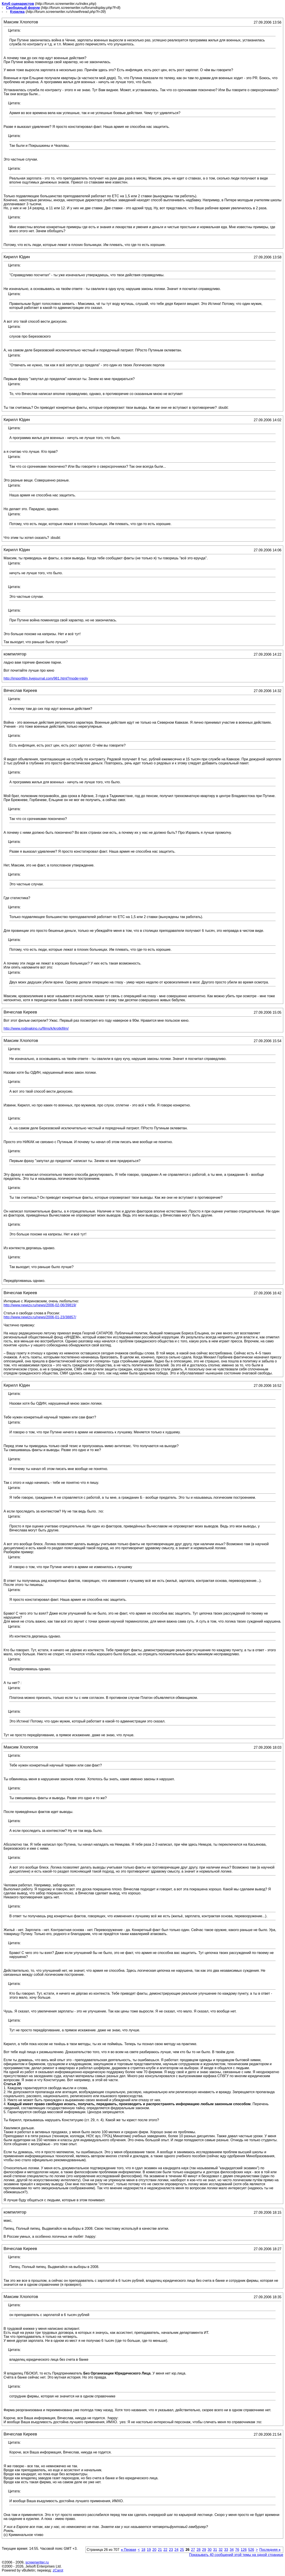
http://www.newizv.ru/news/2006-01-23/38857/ (40, 1317)
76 (237, 2550)
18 (143, 2550)
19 (149, 2550)
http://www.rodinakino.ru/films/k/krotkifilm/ (36, 1028)
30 (210, 2550)
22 (165, 2550)
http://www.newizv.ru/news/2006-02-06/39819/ (40, 1305)
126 (244, 2550)
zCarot (58, 2570)
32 (221, 2550)
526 (251, 2550)
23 (171, 2550)
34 (232, 2550)
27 (193, 2550)
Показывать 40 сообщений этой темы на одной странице (236, 2555)
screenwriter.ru (37, 2562)
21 (160, 2550)
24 (177, 2550)
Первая (128, 2550)
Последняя (270, 2550)
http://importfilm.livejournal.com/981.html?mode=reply (46, 678)
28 (199, 2550)
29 (204, 2550)
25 (182, 2550)
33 (226, 2550)
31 (215, 2550)
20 (154, 2550)
